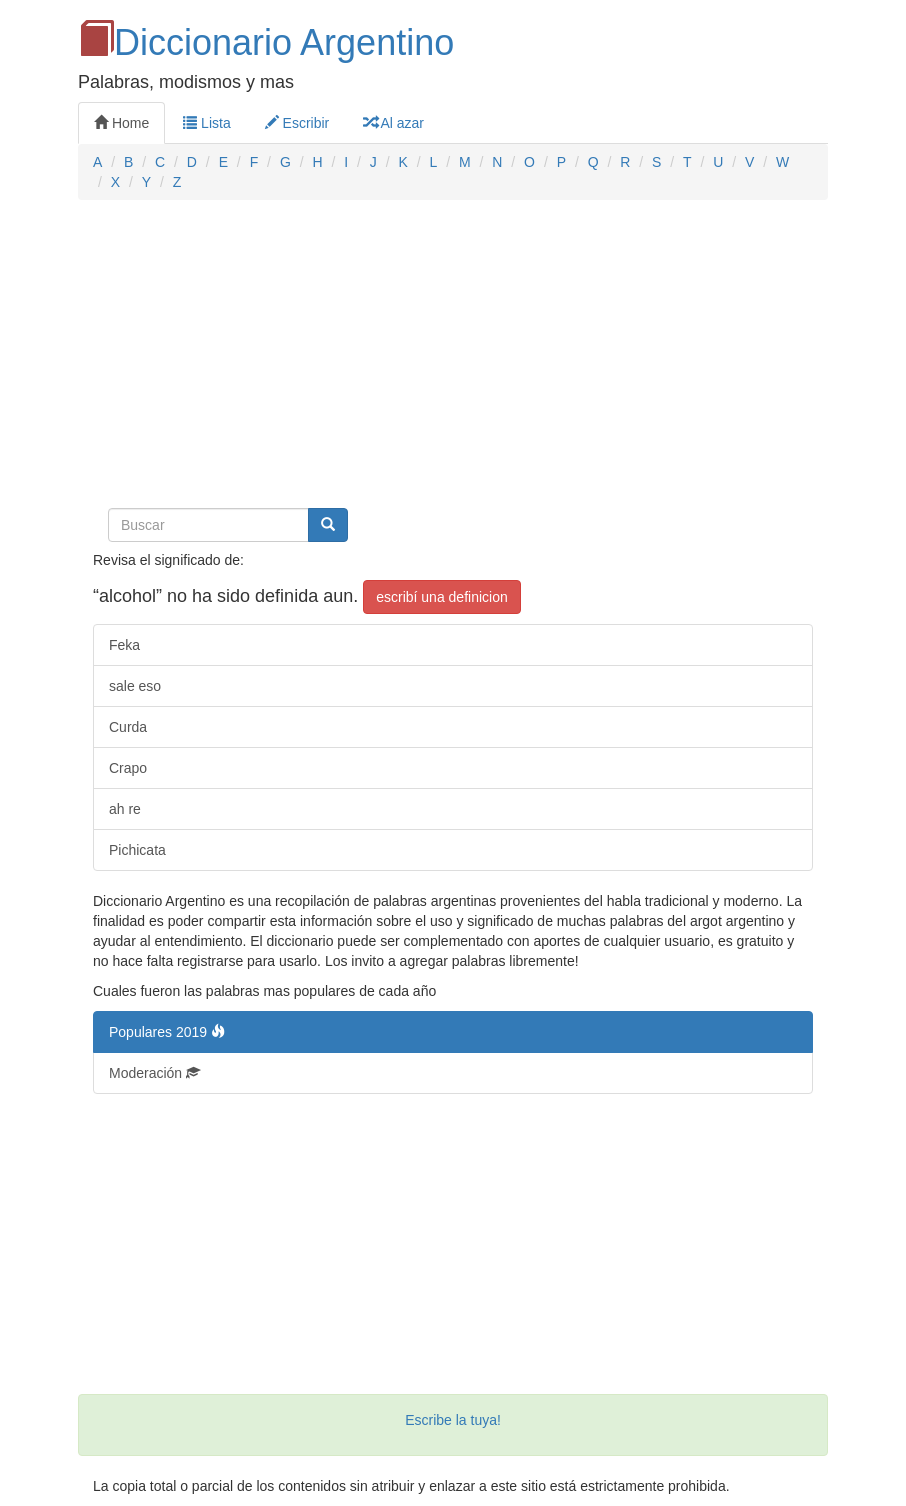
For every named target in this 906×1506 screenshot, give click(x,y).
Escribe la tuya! (453, 1420)
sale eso (135, 686)
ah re (125, 809)
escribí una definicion (442, 597)
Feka (124, 645)
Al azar (393, 123)
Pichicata (137, 850)
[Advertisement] (453, 360)
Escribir (297, 123)
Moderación (154, 1073)
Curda (128, 727)
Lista (206, 123)
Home (121, 123)
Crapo (128, 768)
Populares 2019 (167, 1032)
